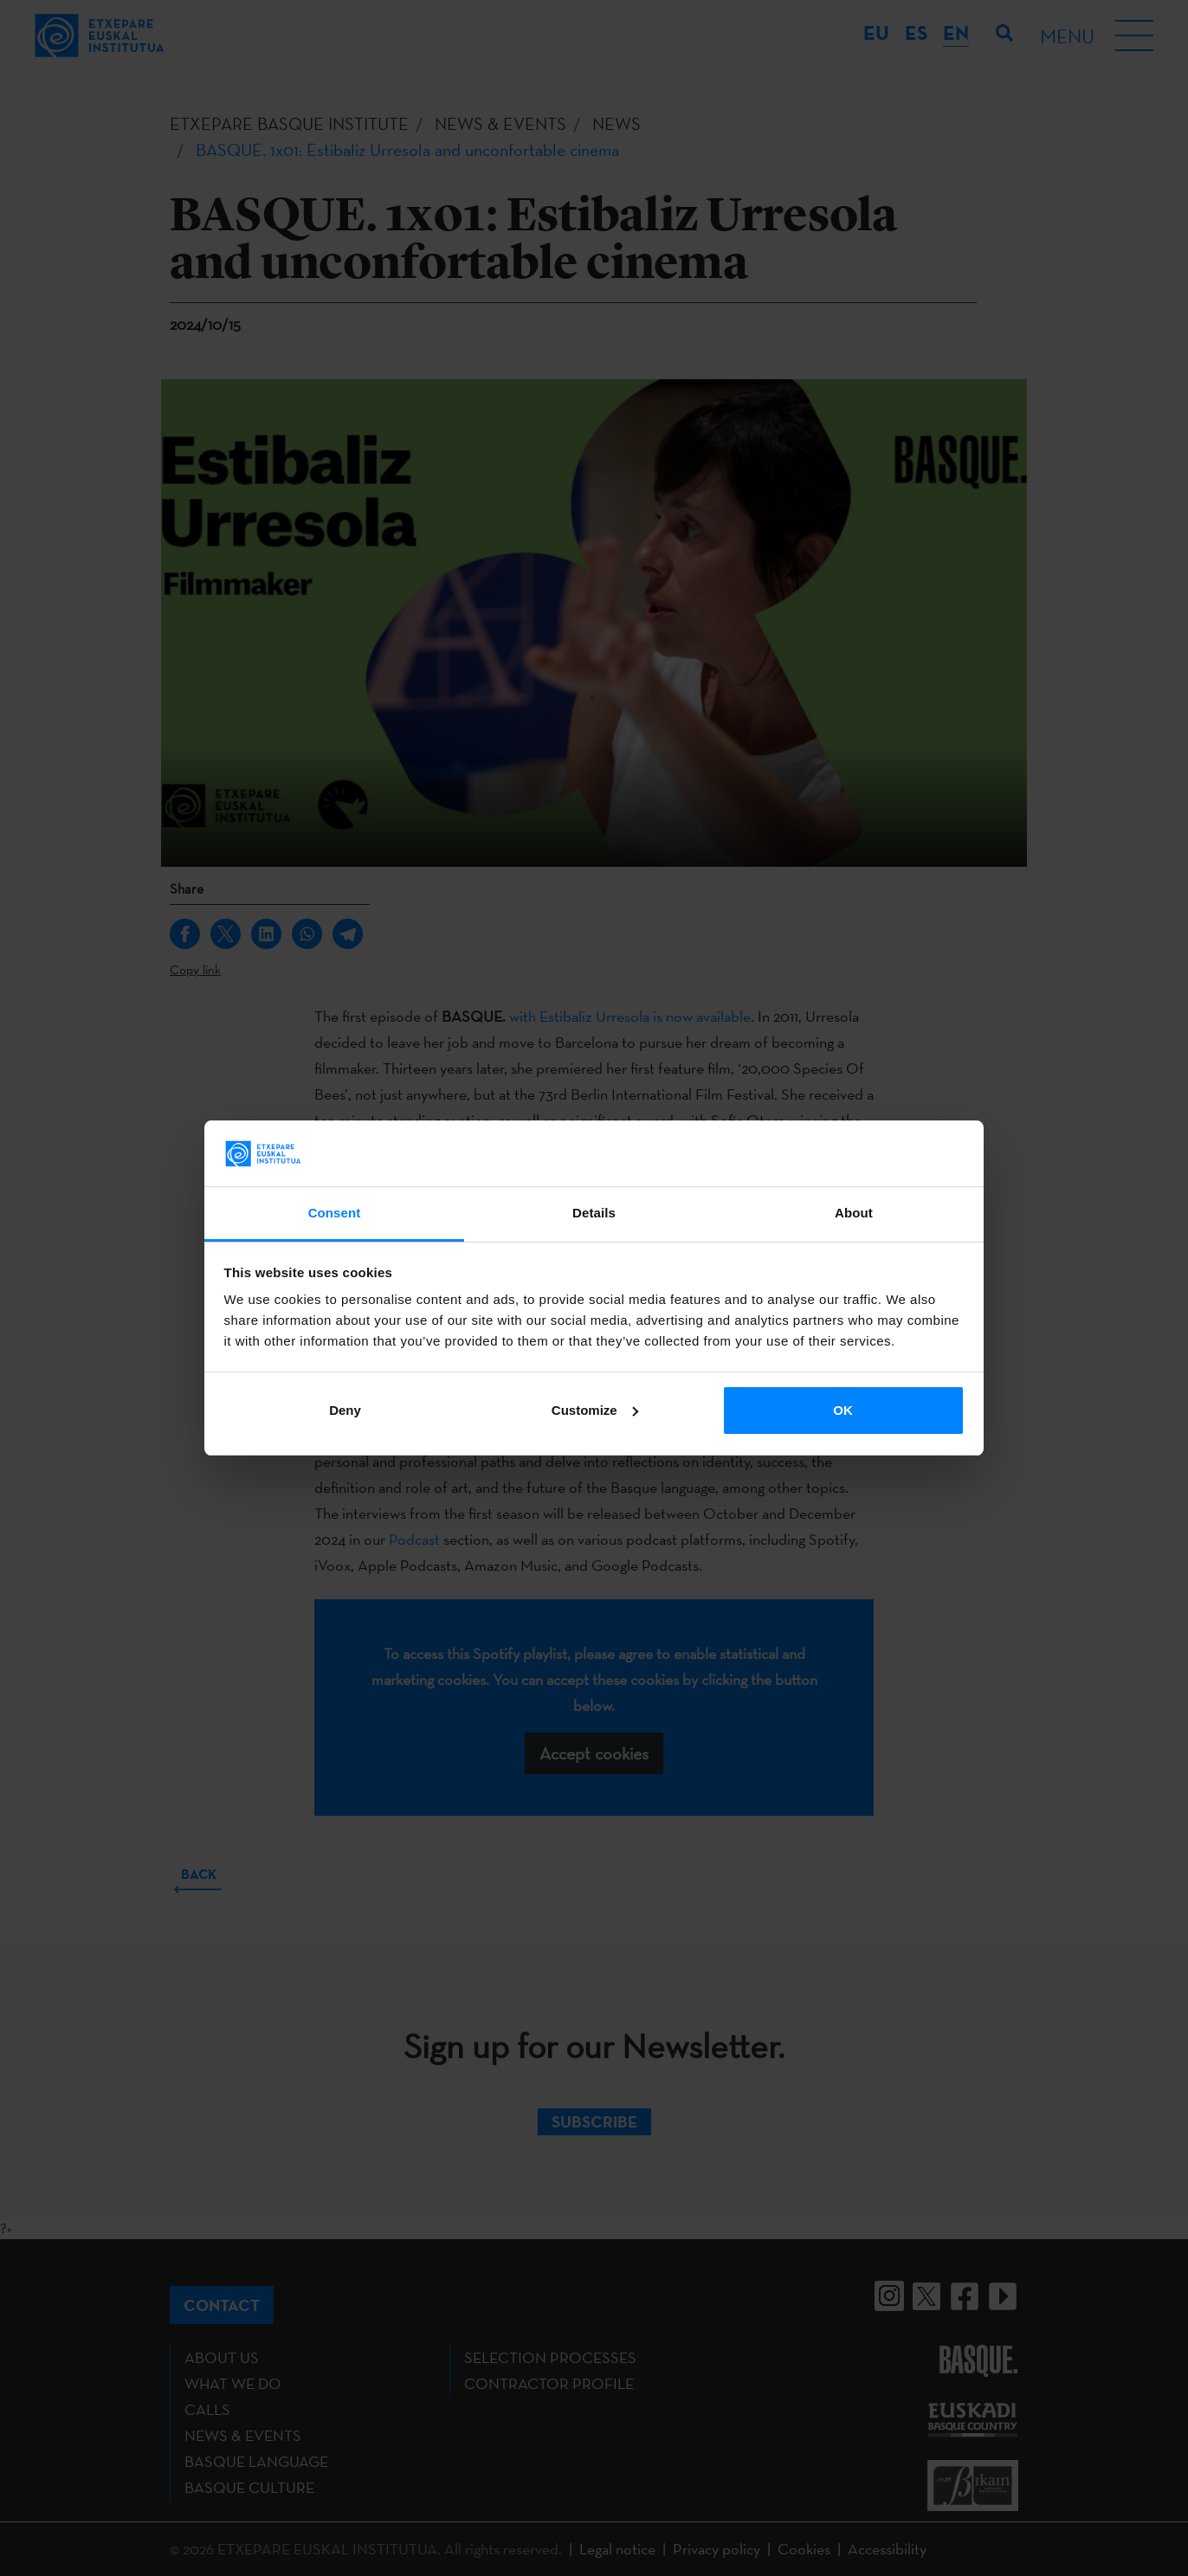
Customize (595, 1410)
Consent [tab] (334, 1212)
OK (843, 1410)
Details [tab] (594, 1212)
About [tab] (854, 1212)
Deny (345, 1410)
